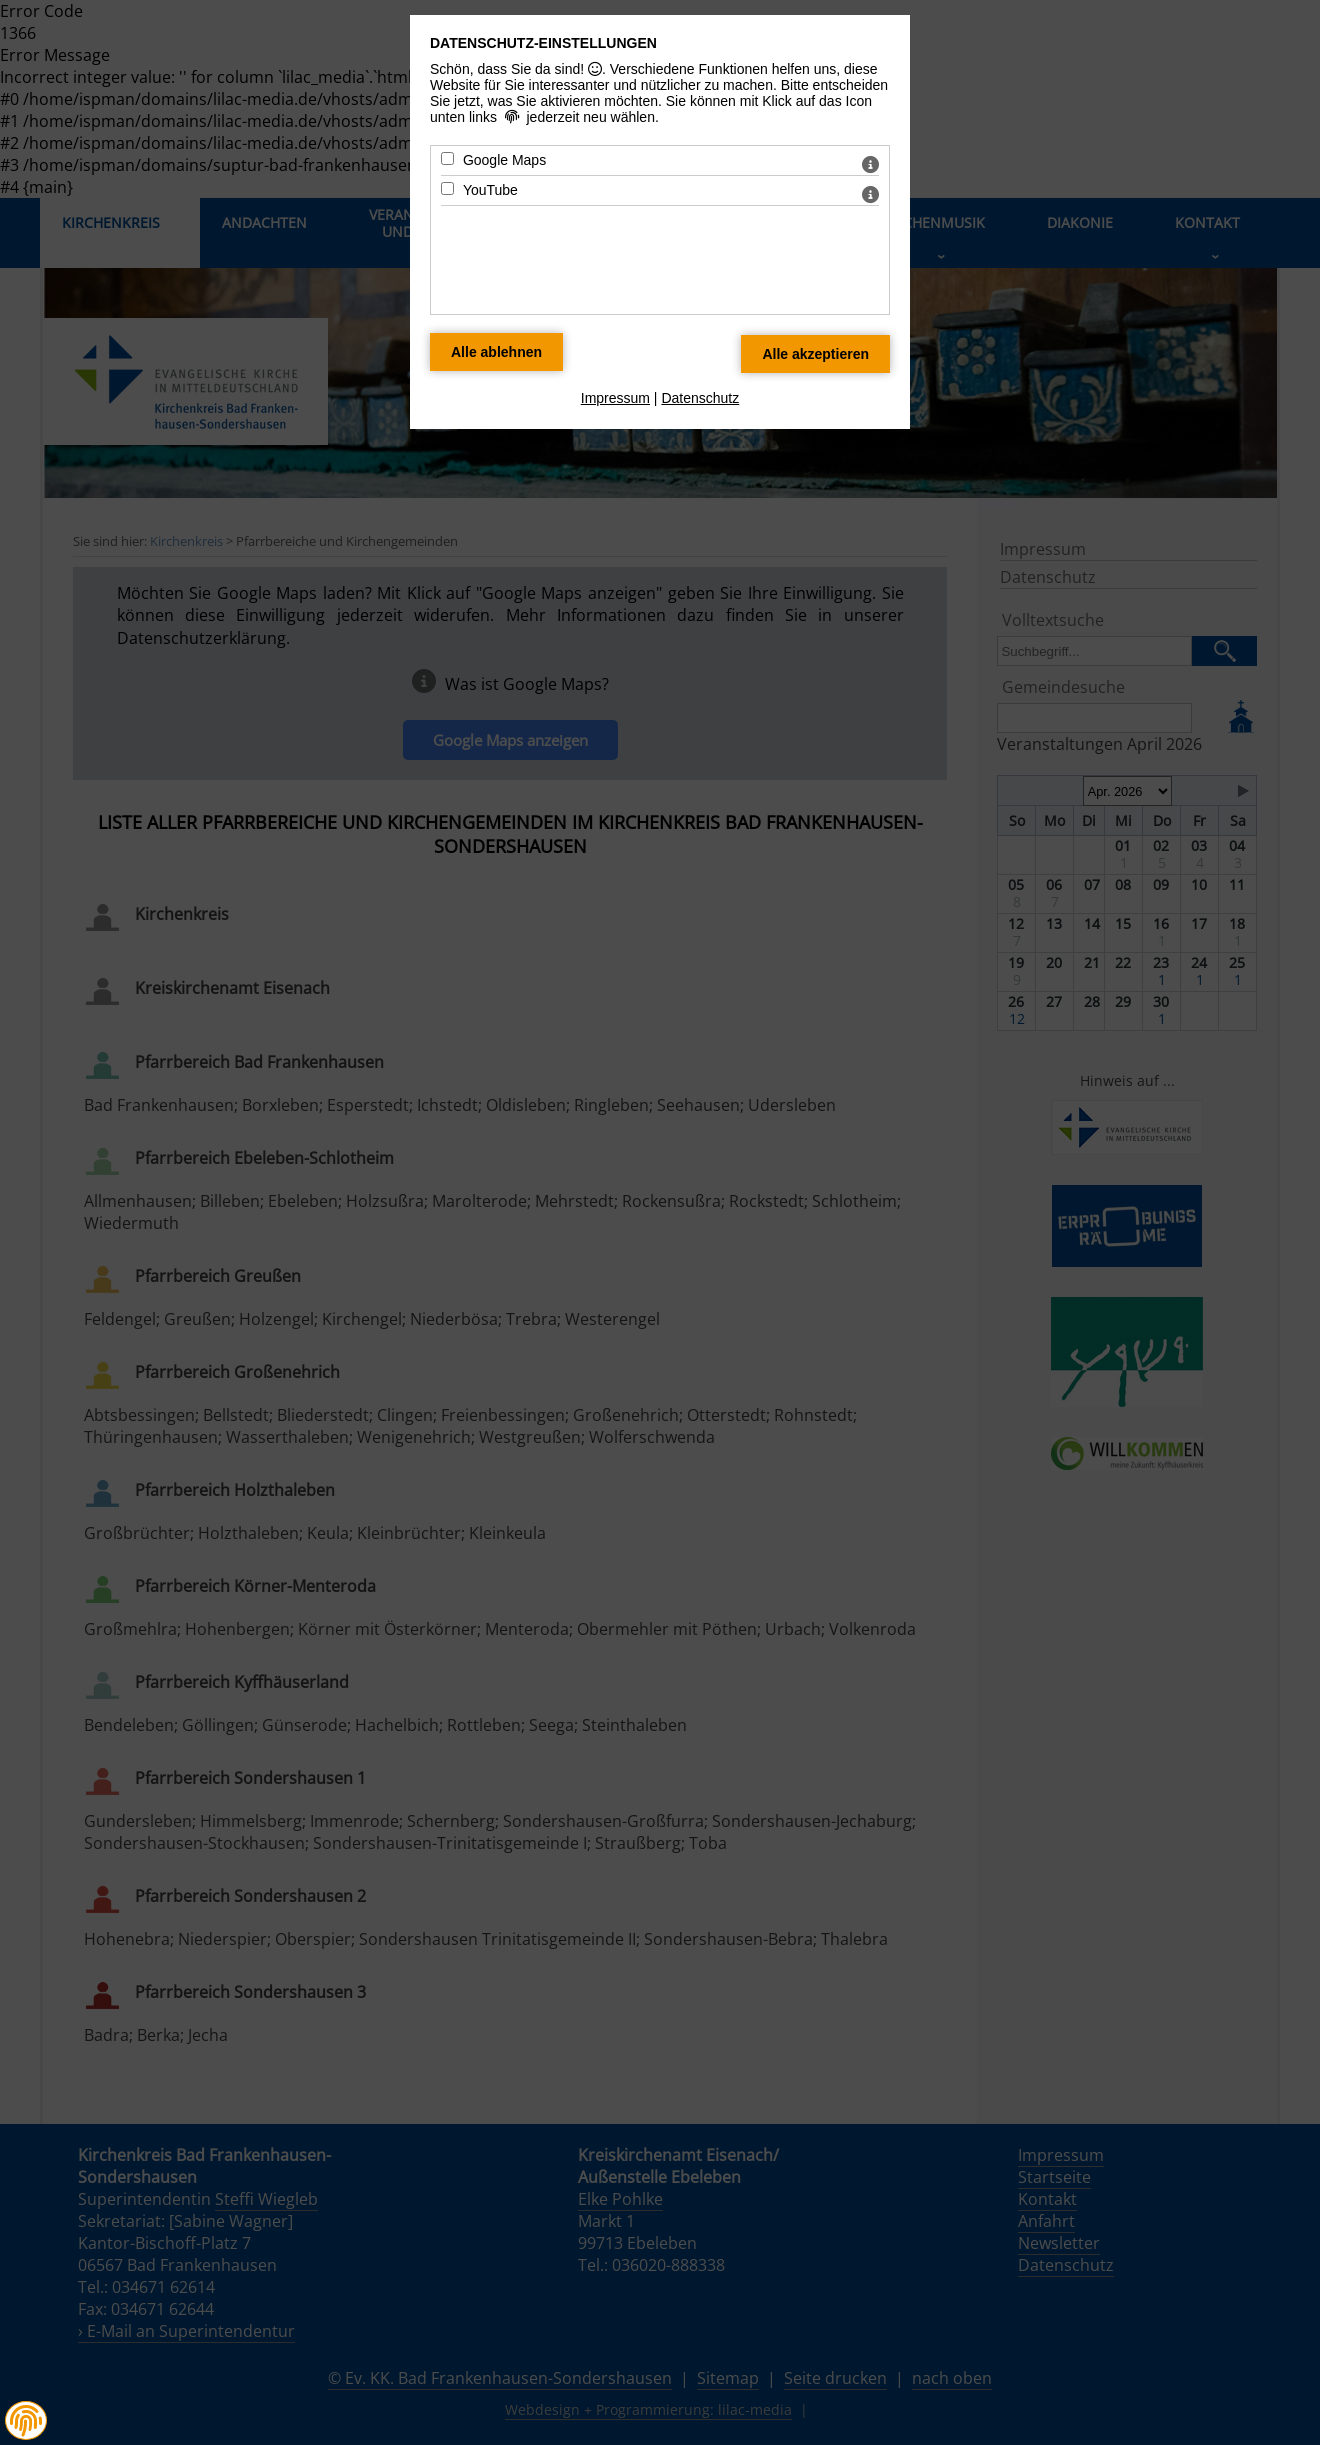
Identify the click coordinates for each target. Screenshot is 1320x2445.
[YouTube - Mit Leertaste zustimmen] (447, 188)
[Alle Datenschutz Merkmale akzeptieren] (815, 354)
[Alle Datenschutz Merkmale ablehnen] (496, 352)
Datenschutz (700, 398)
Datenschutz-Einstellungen (543, 43)
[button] (26, 2421)
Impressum (615, 398)
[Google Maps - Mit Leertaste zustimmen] (447, 158)
